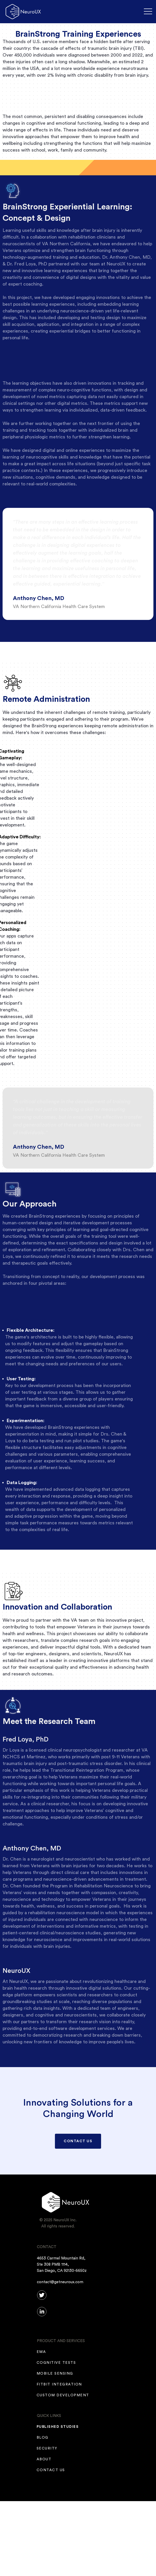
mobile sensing (55, 2373)
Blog (42, 2437)
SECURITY (47, 2448)
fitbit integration (59, 2384)
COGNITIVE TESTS (56, 2363)
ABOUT (44, 2459)
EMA (41, 2352)
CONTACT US (78, 2141)
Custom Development (63, 2395)
